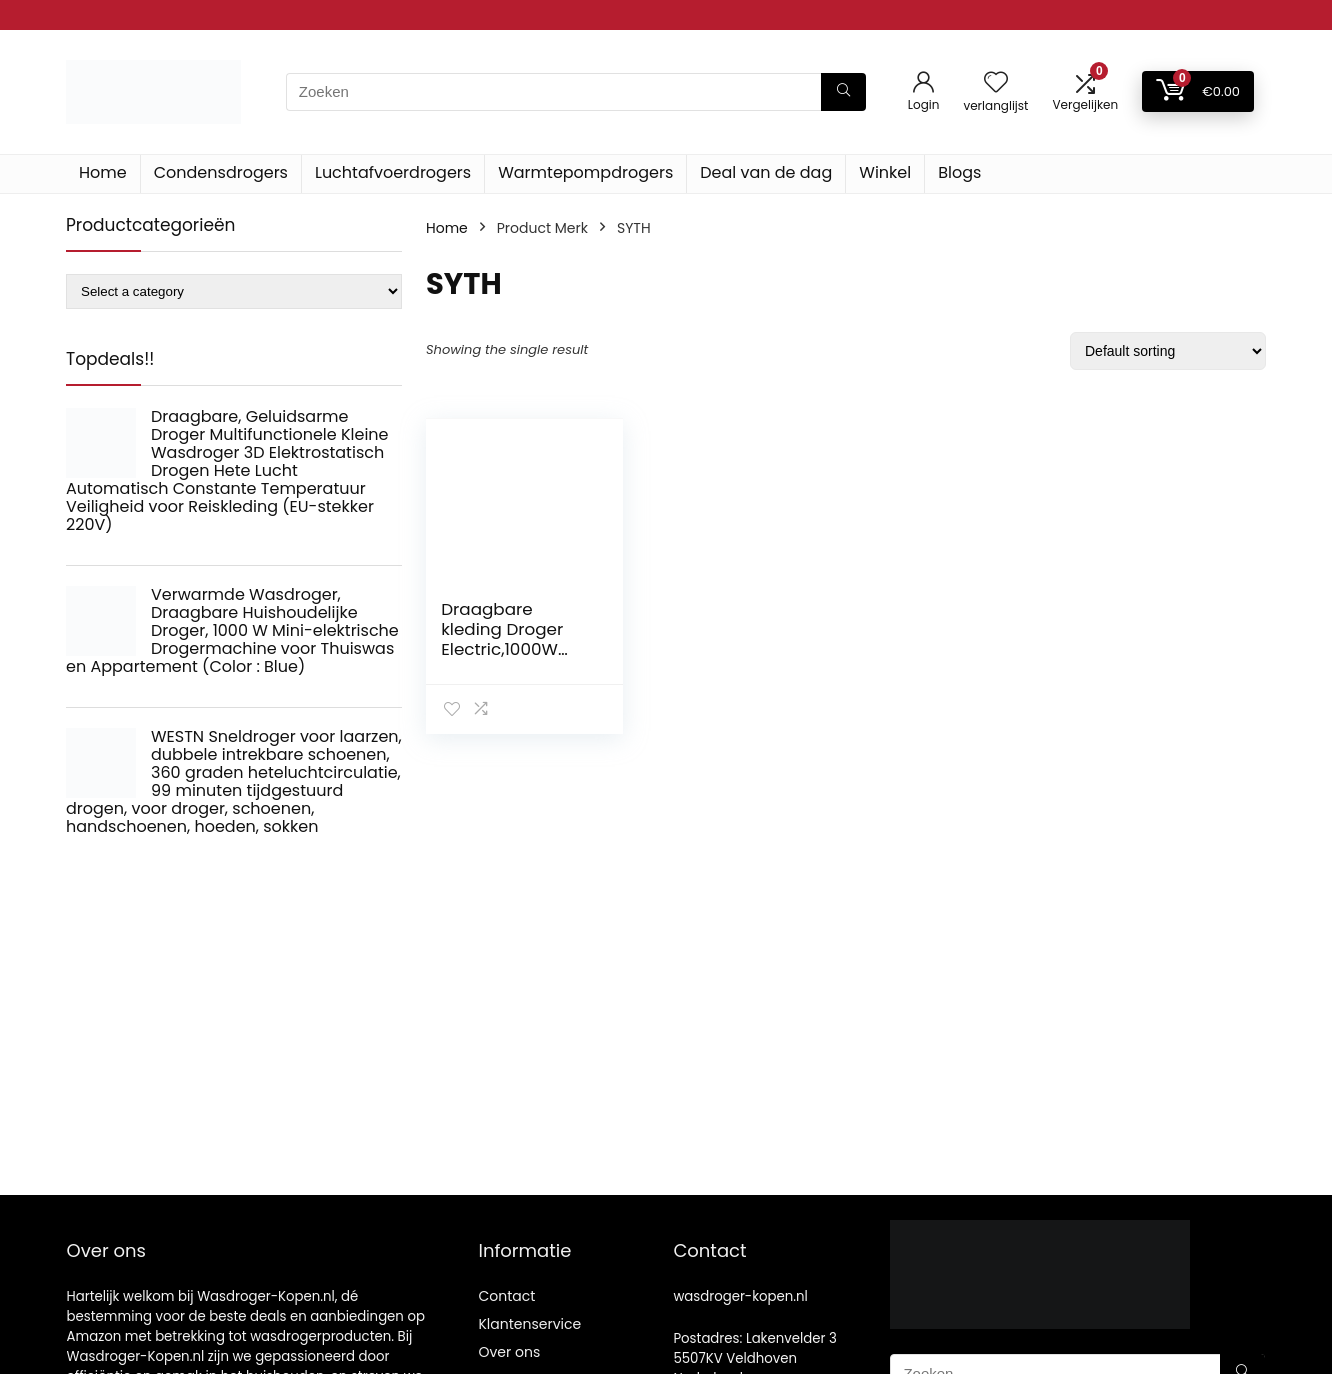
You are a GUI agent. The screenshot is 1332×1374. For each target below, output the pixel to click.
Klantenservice (529, 1324)
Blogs (959, 172)
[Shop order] (1168, 351)
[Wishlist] (996, 83)
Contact (506, 1296)
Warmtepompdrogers (585, 172)
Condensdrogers (221, 172)
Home (103, 172)
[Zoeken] (843, 92)
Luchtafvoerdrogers (393, 172)
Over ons (509, 1352)
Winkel (885, 172)
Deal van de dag (766, 172)
